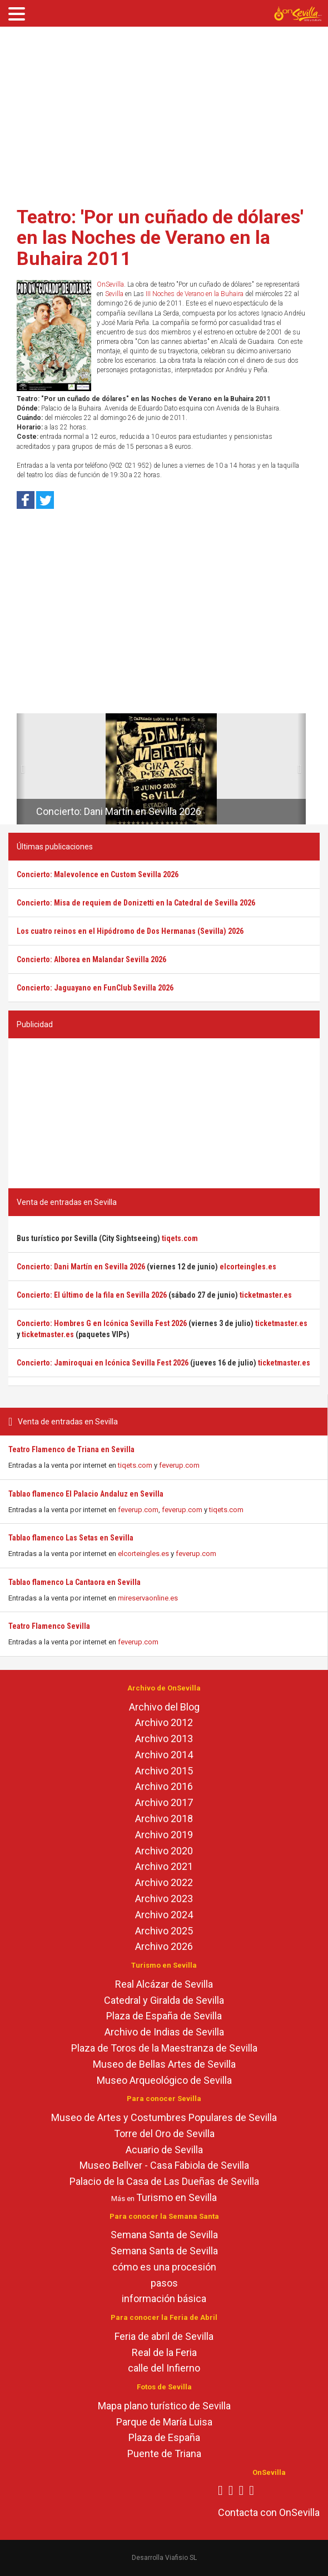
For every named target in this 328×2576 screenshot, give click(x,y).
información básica (164, 2298)
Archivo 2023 (164, 1898)
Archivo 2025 (164, 1931)
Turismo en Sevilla (176, 2197)
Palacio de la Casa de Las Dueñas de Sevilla (164, 2181)
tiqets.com (135, 1465)
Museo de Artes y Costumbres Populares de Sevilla (164, 2117)
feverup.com (179, 1465)
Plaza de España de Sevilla (164, 2016)
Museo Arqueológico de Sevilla (164, 2080)
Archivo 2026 (164, 1946)
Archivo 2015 (164, 1771)
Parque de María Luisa (164, 2422)
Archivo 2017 (164, 1802)
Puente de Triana (164, 2453)
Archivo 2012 (164, 1722)
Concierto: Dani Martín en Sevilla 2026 (118, 811)
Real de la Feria (164, 2352)
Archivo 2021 (164, 1866)
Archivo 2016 (164, 1786)
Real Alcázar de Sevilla (164, 1984)
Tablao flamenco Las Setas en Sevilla (70, 1537)
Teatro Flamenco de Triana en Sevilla (71, 1449)
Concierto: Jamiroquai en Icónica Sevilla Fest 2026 (102, 1362)
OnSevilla (110, 284)
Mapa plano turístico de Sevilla (164, 2406)
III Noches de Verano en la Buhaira (194, 294)
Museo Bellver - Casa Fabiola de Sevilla (164, 2165)
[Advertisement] (164, 113)
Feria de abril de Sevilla (164, 2336)
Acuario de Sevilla (164, 2149)
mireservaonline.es (148, 1598)
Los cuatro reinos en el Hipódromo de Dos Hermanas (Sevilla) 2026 (130, 931)
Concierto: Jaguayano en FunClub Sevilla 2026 (95, 987)
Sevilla (114, 294)
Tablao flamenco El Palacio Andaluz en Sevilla (85, 1493)
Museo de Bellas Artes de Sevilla (164, 2064)
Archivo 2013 (164, 1738)
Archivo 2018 (164, 1818)
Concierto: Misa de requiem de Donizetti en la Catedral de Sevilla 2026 (136, 902)
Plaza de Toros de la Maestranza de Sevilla (164, 2048)
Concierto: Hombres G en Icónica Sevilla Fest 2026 (102, 1323)
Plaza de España (164, 2437)
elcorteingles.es (143, 1553)
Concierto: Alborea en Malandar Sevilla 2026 (91, 959)
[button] (21, 768)
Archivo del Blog (164, 1707)
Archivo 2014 (164, 1754)
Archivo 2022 (164, 1882)
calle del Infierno (164, 2368)
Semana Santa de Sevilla (164, 2234)
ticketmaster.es (266, 1294)
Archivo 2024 (164, 1914)
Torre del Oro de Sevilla (164, 2133)
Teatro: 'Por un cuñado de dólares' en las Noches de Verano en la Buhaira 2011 (160, 237)
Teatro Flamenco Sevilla (49, 1626)
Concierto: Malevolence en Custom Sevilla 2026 (97, 874)
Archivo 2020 (164, 1851)
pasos (164, 2283)
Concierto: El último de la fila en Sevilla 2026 (92, 1294)
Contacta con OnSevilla (269, 2512)
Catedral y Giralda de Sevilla (164, 2000)
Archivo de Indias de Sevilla (164, 2032)
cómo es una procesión (164, 2267)
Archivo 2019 (164, 1834)
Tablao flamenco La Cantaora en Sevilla (74, 1582)
